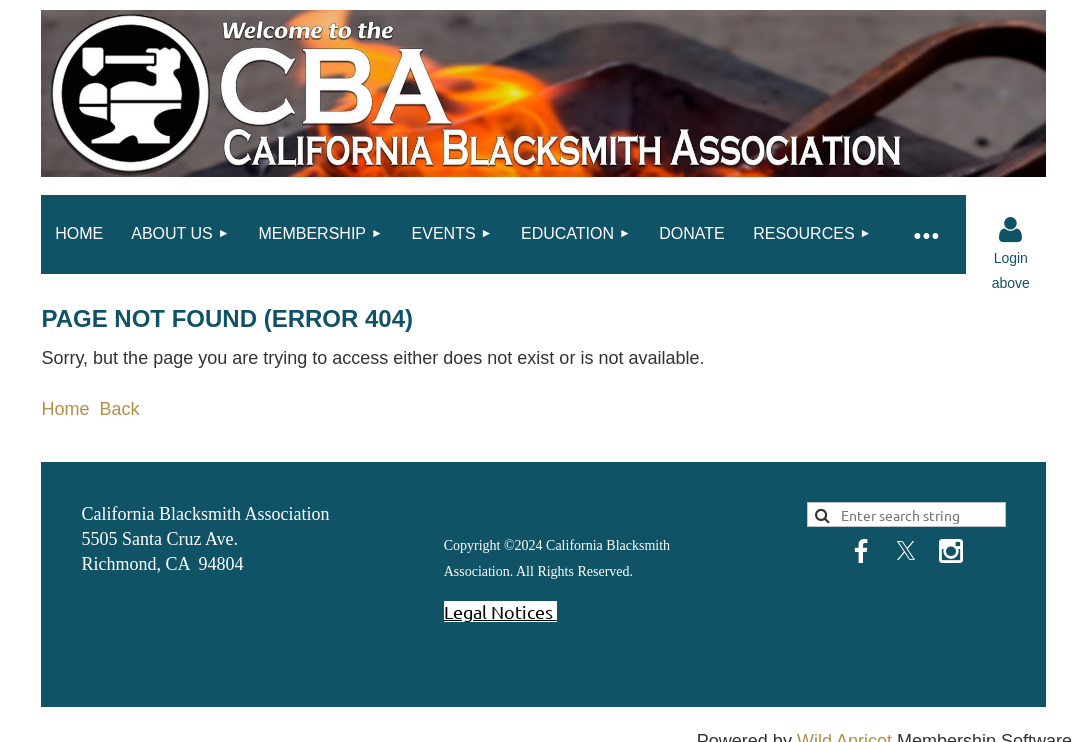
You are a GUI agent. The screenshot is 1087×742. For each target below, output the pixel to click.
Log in (1011, 230)
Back (119, 409)
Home (65, 409)
